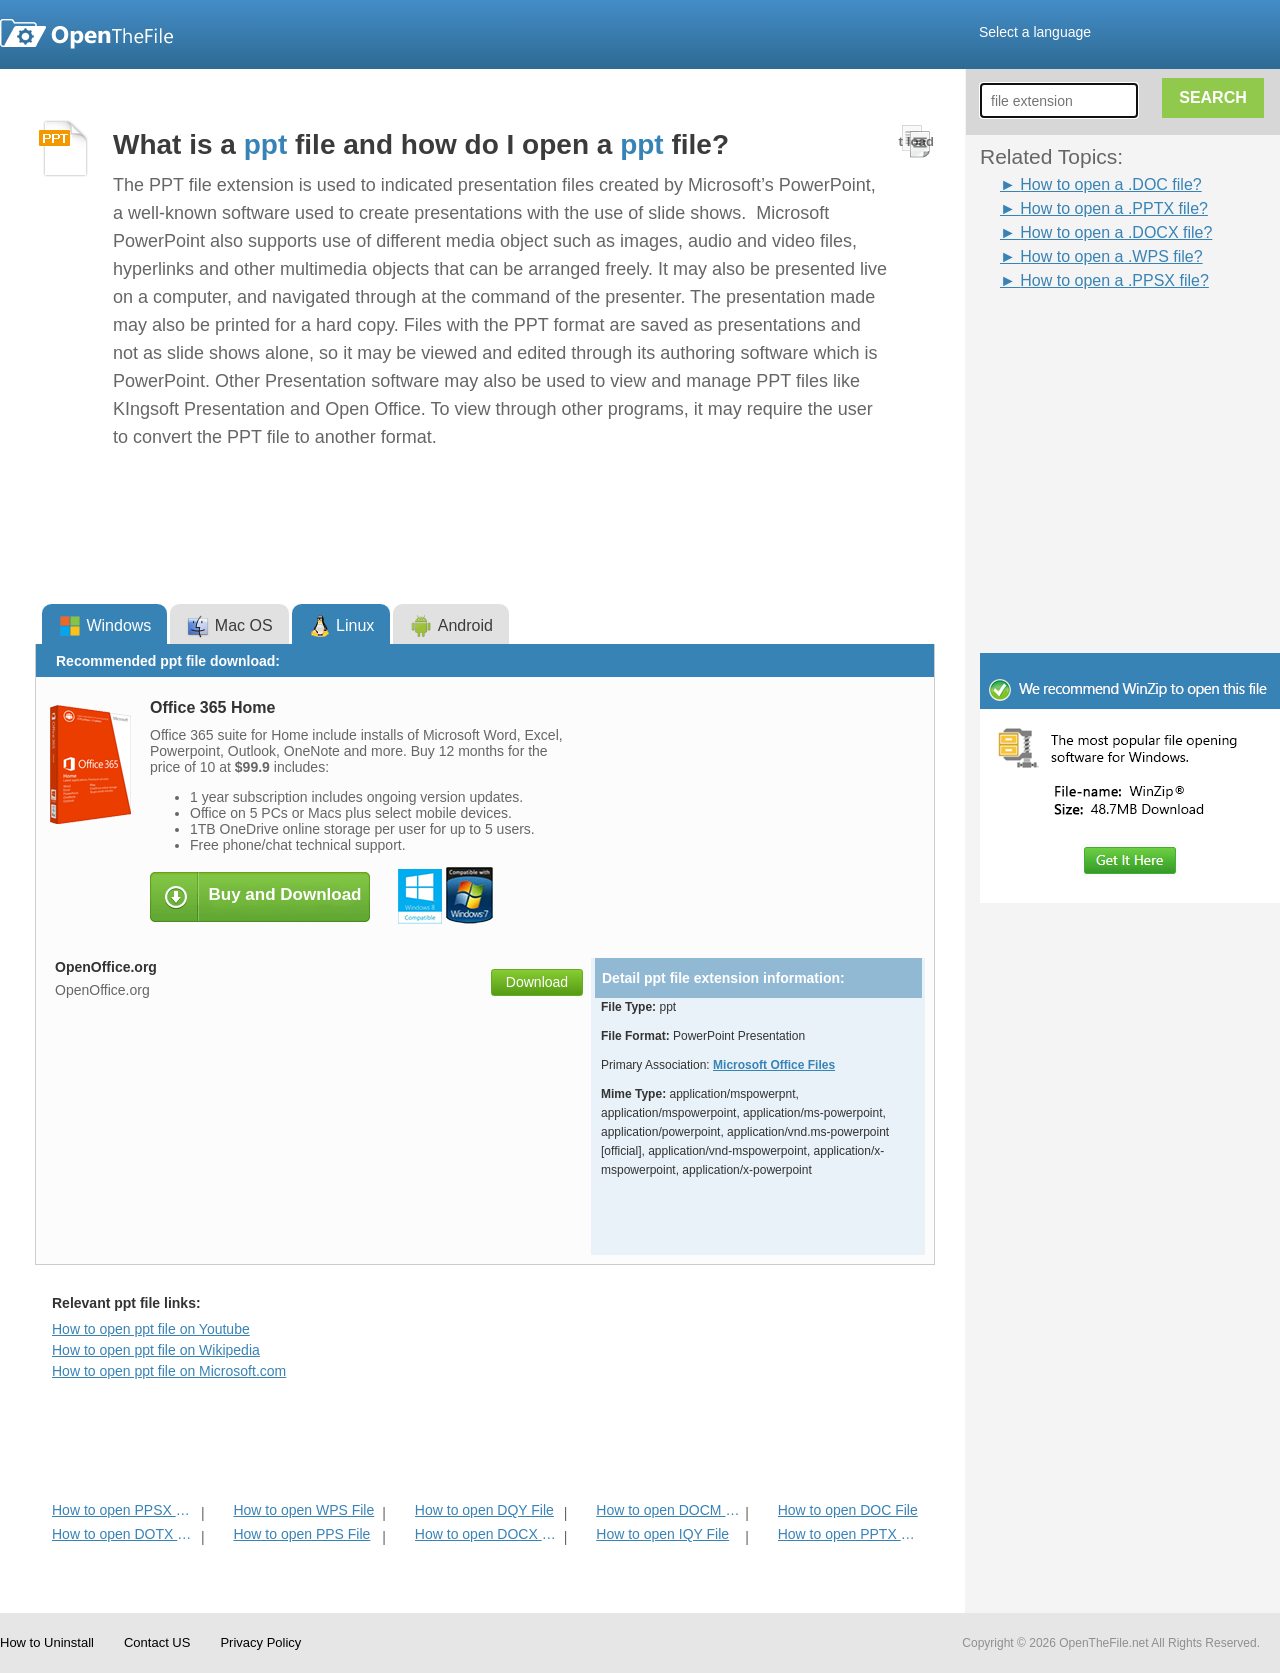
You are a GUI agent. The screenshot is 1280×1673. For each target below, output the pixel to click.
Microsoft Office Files (774, 1065)
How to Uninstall (47, 1642)
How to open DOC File (848, 1510)
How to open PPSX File (124, 1510)
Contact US (157, 1642)
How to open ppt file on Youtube (151, 1329)
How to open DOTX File (124, 1534)
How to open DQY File (484, 1510)
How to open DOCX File (487, 1534)
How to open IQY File (662, 1534)
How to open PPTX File (850, 1534)
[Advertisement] (1100, 338)
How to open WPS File (303, 1510)
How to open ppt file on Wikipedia (156, 1350)
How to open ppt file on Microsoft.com (169, 1371)
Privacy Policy (260, 1642)
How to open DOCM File (668, 1510)
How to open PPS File (301, 1534)
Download (537, 982)
